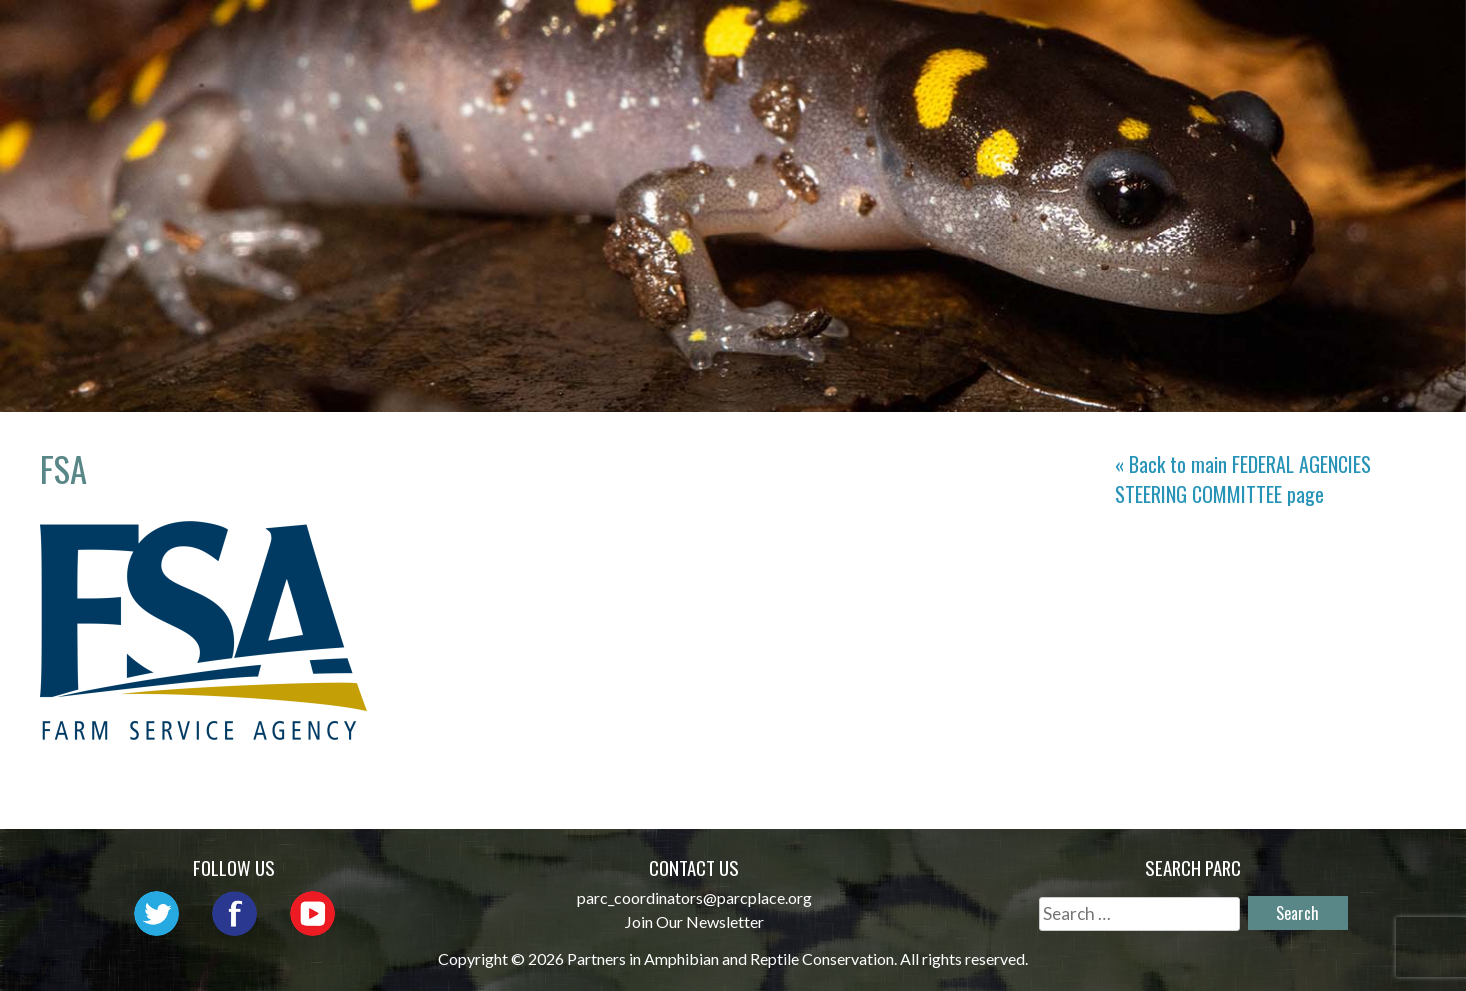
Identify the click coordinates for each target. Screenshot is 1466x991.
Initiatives (1002, 35)
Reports (1241, 35)
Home (488, 35)
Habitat (1129, 35)
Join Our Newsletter (694, 921)
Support (1355, 35)
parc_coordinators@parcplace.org (694, 897)
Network (738, 35)
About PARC (603, 35)
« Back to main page (1243, 479)
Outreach (864, 35)
